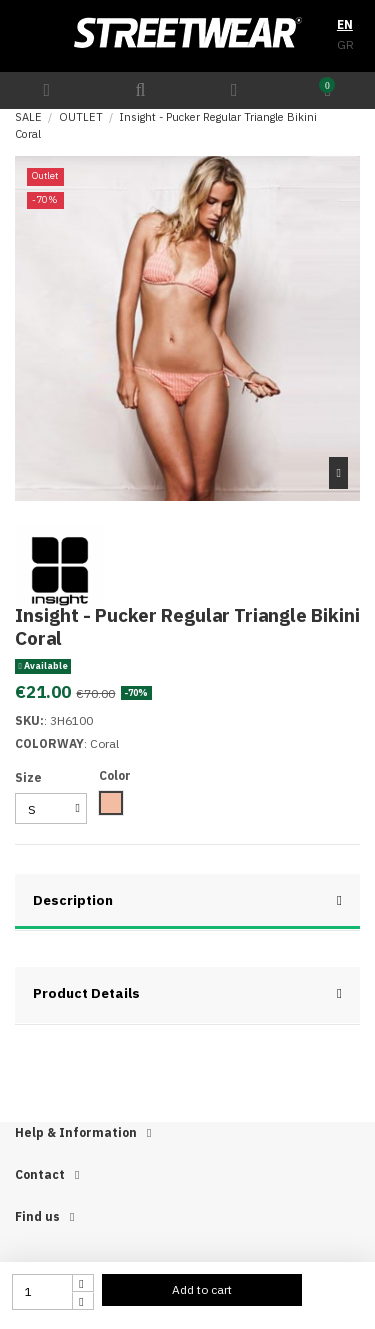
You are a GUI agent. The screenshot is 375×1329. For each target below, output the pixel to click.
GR (345, 44)
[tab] (187, 903)
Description (187, 900)
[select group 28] (51, 809)
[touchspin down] (83, 1301)
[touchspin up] (83, 1283)
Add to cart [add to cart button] (202, 1289)
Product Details (187, 993)
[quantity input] (42, 1292)
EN (345, 24)
